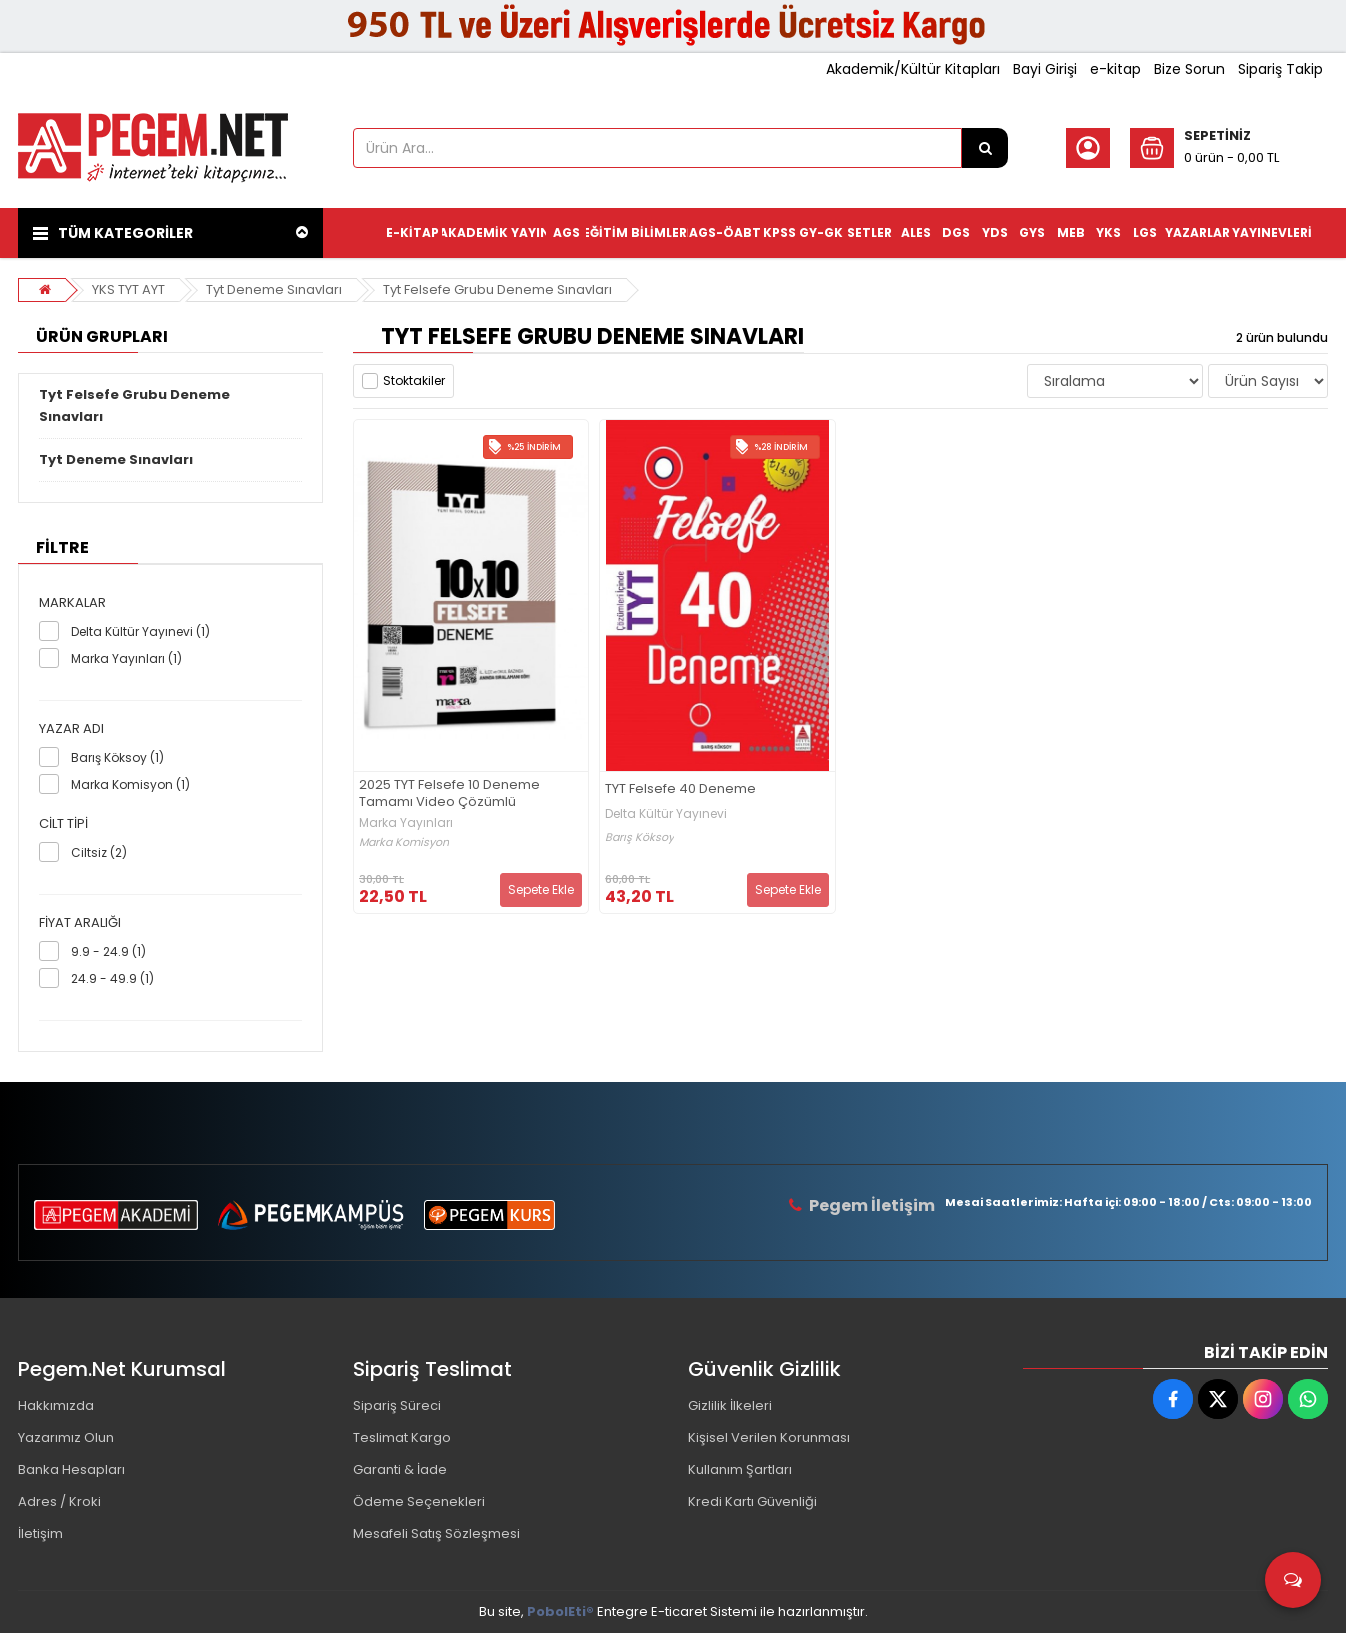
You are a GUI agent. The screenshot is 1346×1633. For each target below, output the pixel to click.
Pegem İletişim (872, 1205)
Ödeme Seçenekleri (419, 1501)
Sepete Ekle (541, 889)
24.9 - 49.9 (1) (112, 978)
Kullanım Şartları (740, 1469)
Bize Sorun (1189, 69)
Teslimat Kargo (402, 1437)
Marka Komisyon (404, 842)
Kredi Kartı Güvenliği (752, 1501)
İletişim (40, 1533)
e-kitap (1115, 69)
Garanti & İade (400, 1469)
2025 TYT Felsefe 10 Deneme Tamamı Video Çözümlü (449, 794)
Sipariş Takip (1280, 69)
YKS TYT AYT (128, 289)
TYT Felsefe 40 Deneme (680, 789)
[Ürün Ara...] (985, 148)
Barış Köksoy (639, 837)
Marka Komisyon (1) (130, 784)
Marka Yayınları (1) (126, 658)
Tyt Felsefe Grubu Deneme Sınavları (497, 289)
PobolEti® (560, 1611)
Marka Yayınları (406, 823)
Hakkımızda (56, 1405)
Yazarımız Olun (66, 1437)
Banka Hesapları (71, 1469)
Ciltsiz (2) (99, 852)
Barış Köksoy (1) (117, 757)
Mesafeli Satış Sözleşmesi (436, 1533)
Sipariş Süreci (397, 1405)
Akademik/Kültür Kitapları (913, 69)
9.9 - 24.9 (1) (108, 951)
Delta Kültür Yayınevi (666, 814)
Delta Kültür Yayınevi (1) (140, 631)
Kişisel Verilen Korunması (769, 1437)
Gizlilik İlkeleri (730, 1405)
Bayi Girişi (1045, 69)
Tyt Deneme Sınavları (274, 289)
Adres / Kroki (59, 1501)
